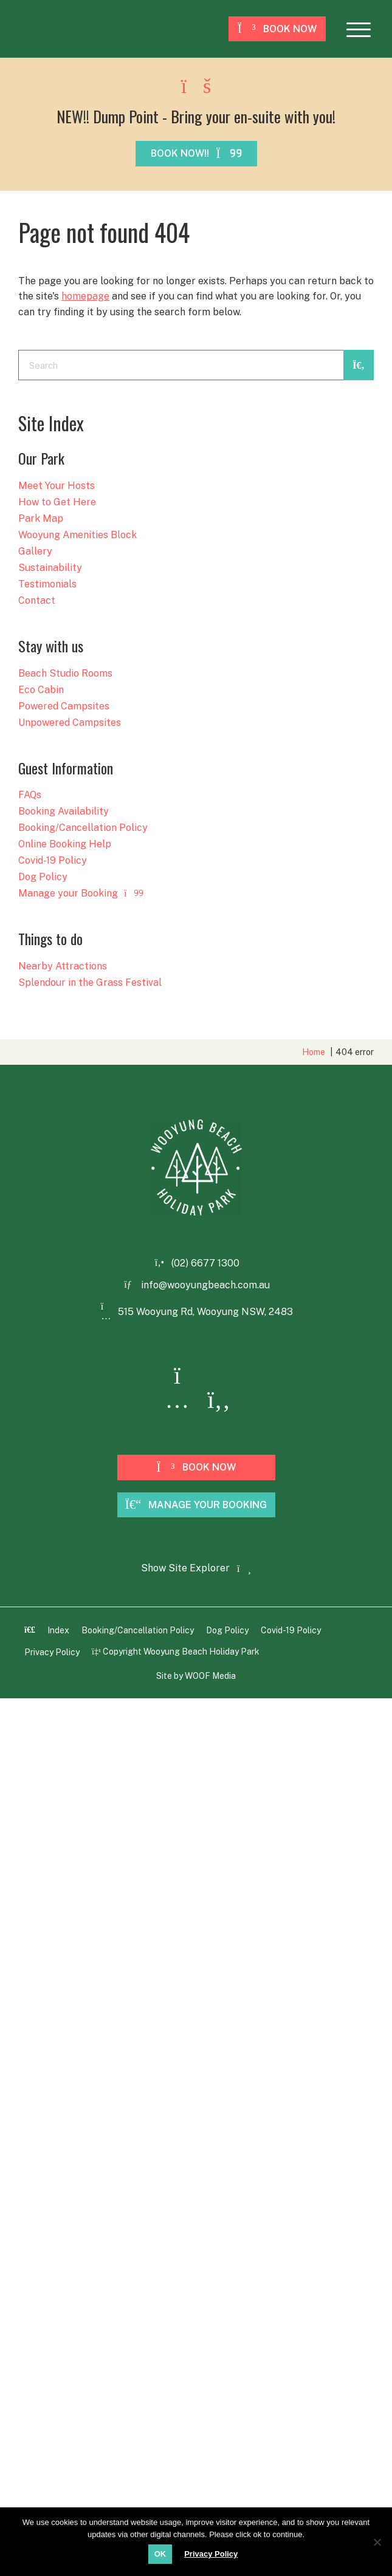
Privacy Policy (52, 1652)
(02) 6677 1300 (205, 1263)
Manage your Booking (80, 894)
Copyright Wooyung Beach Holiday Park (176, 1651)
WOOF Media (210, 1676)
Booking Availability (63, 812)
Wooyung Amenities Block (77, 535)
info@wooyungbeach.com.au (205, 1285)
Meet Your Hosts (56, 486)
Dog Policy (42, 877)
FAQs (29, 795)
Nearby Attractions (62, 967)
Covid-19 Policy (52, 861)
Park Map (40, 519)
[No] (377, 2541)
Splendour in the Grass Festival (90, 983)
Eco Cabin (41, 690)
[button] (358, 28)
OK (160, 2553)
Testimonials (47, 584)
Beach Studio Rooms (65, 674)
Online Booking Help (64, 844)
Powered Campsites (63, 707)
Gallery (35, 552)
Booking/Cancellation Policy (83, 828)
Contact (36, 601)
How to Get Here (57, 502)
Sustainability (50, 568)
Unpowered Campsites (69, 723)
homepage (85, 296)
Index (58, 1630)
